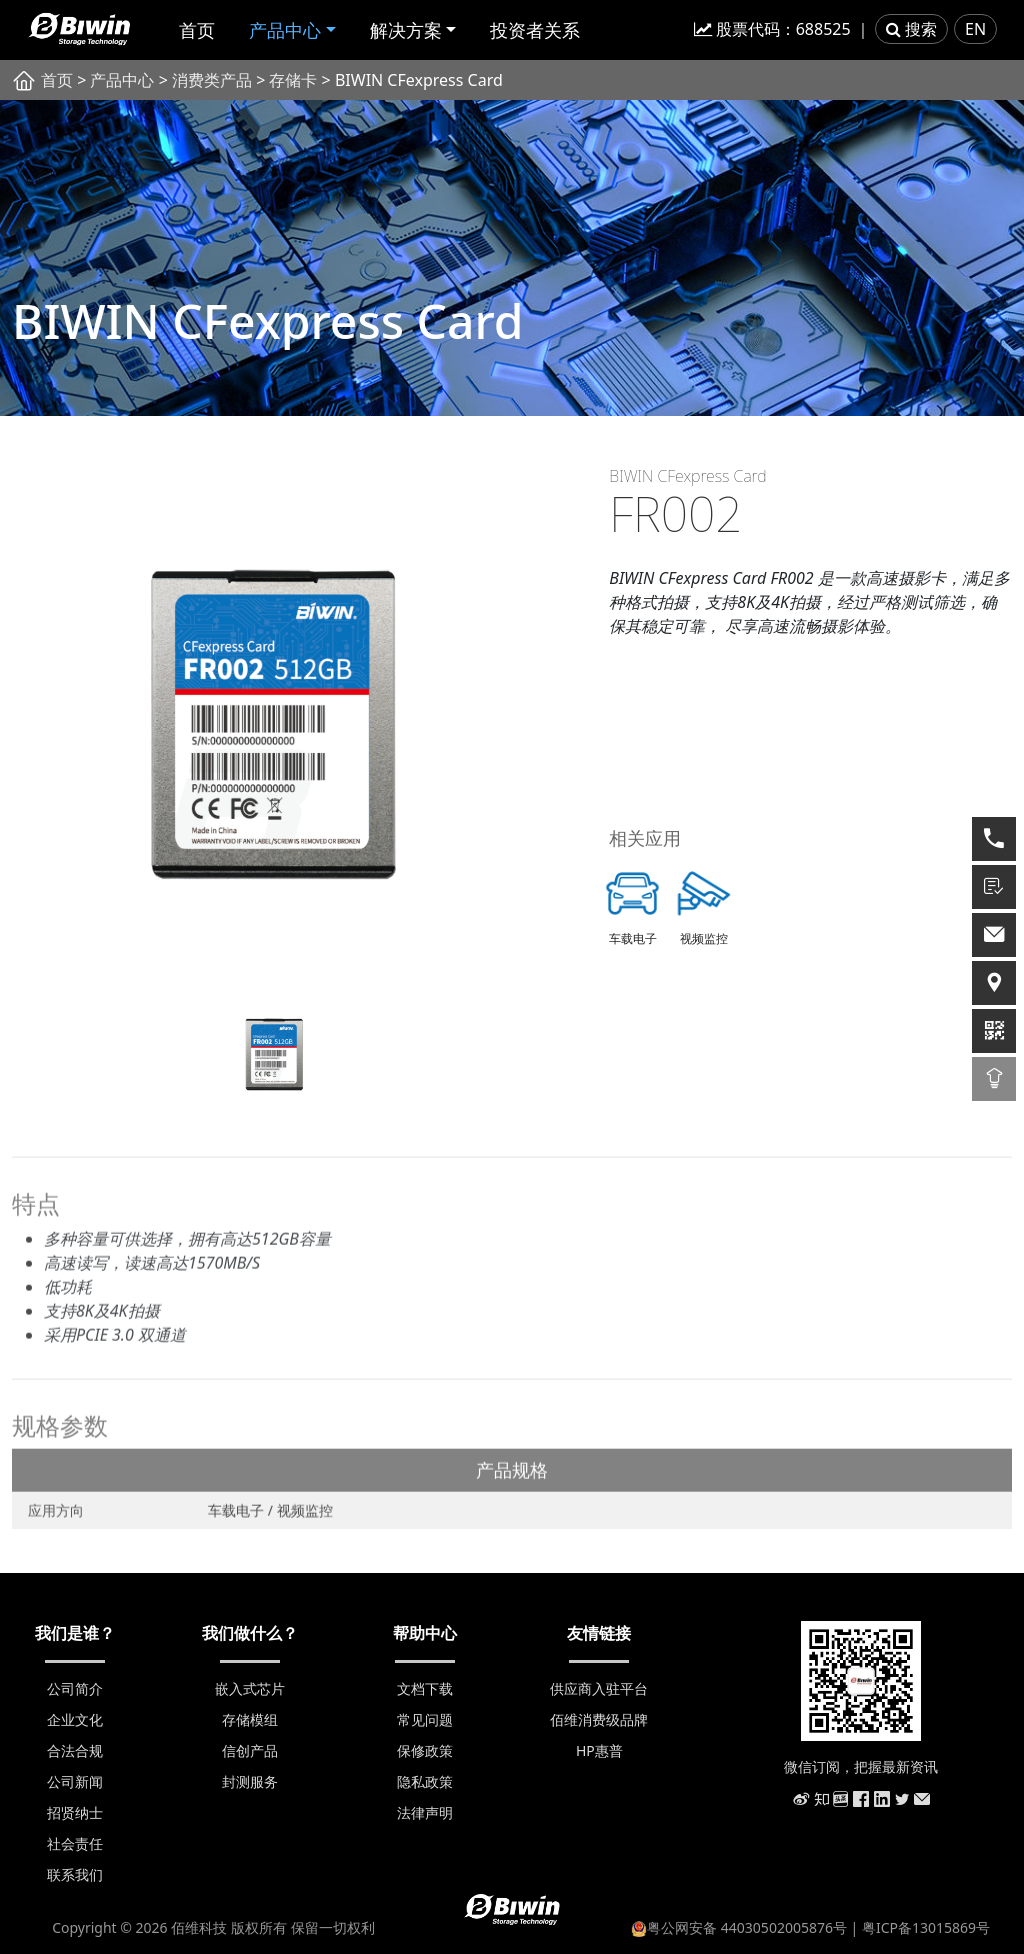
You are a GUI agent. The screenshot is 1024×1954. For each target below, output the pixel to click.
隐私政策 (425, 1781)
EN (975, 29)
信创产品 (250, 1750)
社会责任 (75, 1843)
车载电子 (238, 1515)
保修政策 (425, 1750)
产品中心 (285, 30)
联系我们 (75, 1874)
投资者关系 (535, 30)
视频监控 (305, 1515)
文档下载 (425, 1688)
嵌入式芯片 (250, 1688)
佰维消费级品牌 (599, 1719)
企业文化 (75, 1719)
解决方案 (406, 30)
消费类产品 (212, 80)
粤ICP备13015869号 (926, 1927)
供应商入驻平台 (599, 1688)
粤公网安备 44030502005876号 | (746, 1927)
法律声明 (425, 1812)
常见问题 (425, 1719)
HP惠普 (599, 1750)
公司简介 (75, 1688)
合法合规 (75, 1750)
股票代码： (772, 29)
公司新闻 (75, 1781)
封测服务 (250, 1781)
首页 (197, 30)
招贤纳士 (75, 1812)
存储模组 (250, 1719)
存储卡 (293, 80)
